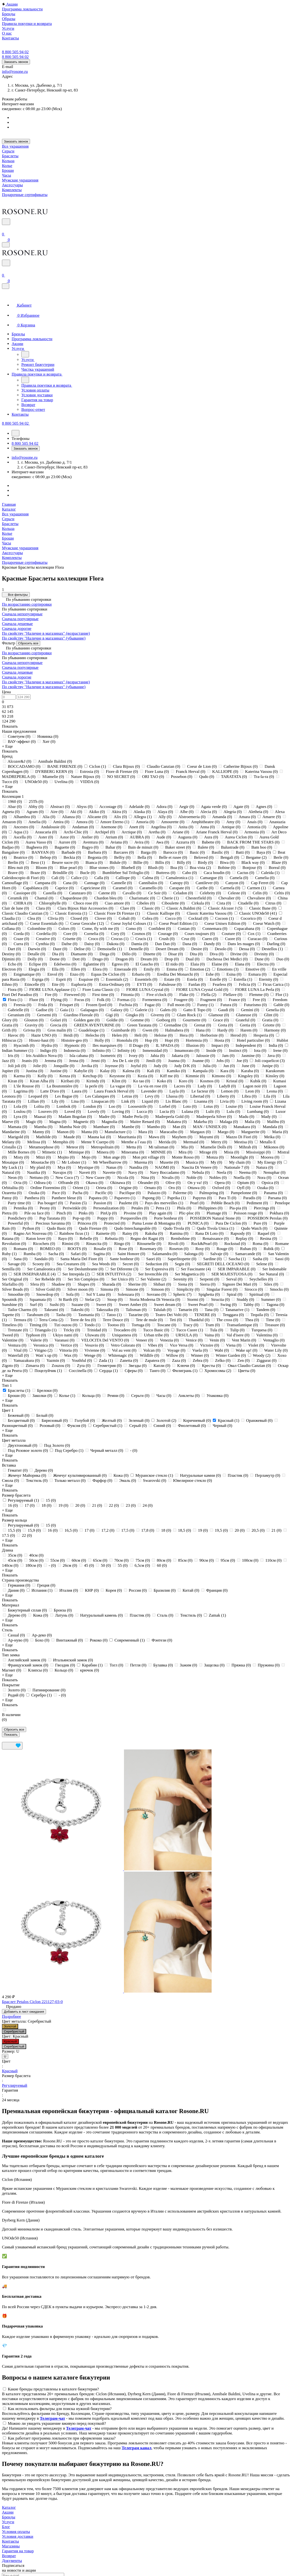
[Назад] (25, 354)
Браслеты (10, 523)
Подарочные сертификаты (24, 562)
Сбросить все (28, 643)
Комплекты (12, 557)
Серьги (8, 519)
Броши (8, 538)
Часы (6, 543)
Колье (7, 533)
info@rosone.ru (15, 71)
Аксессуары (12, 552)
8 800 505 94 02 (15, 52)
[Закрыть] (5, 286)
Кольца (8, 528)
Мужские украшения (20, 548)
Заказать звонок (16, 62)
